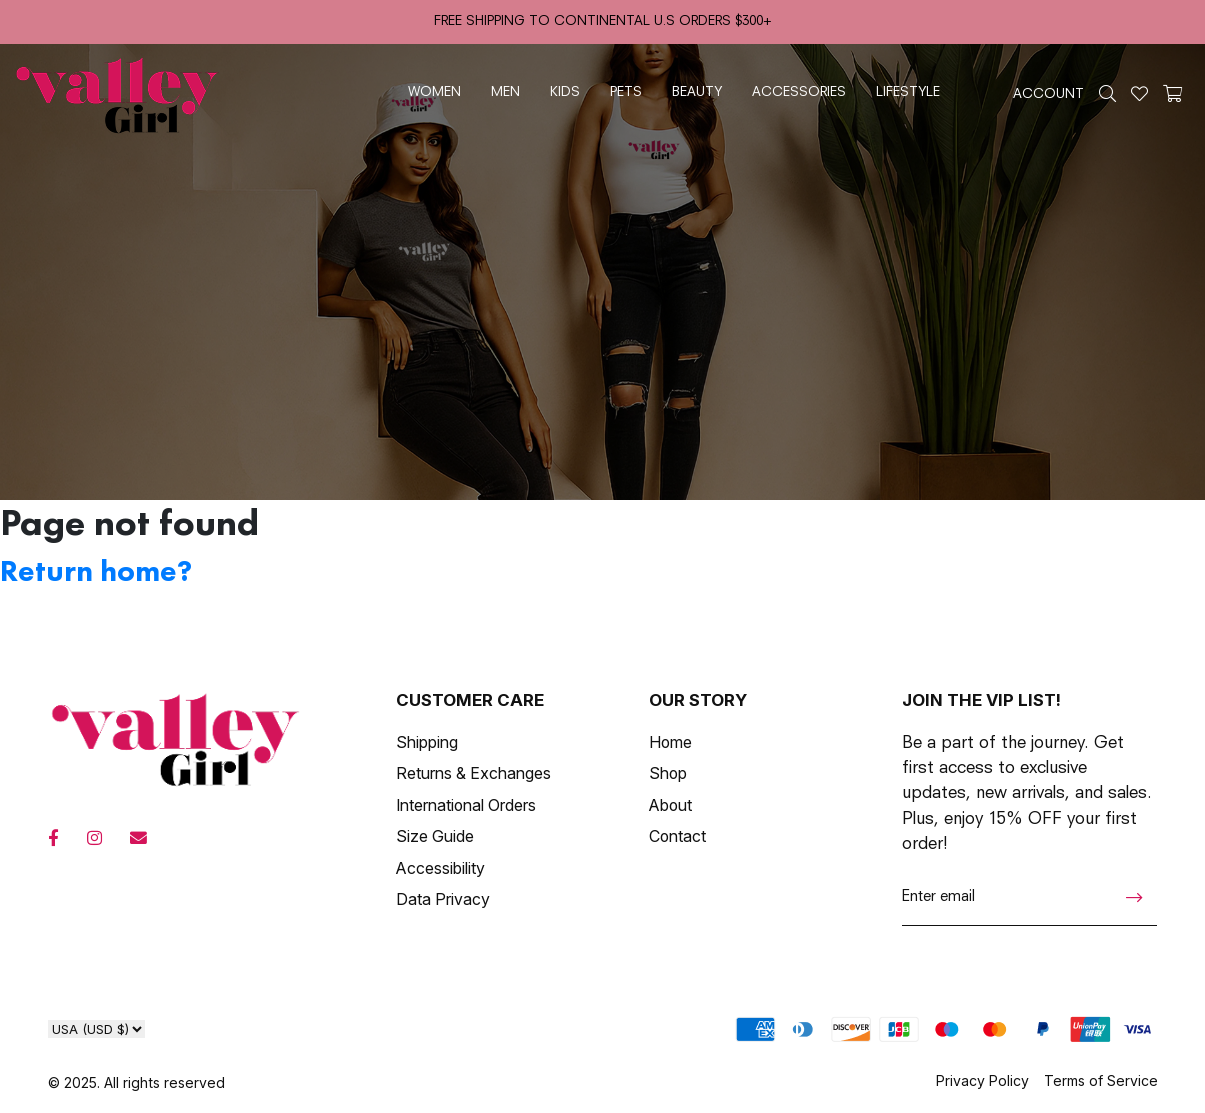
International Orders (466, 805)
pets (626, 92)
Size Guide (435, 836)
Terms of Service (1101, 1080)
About (670, 805)
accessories (799, 92)
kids (565, 92)
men (505, 92)
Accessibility (440, 868)
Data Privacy (443, 899)
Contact (677, 836)
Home (670, 742)
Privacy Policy (982, 1080)
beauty (697, 92)
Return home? (96, 571)
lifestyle (908, 92)
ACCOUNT (1048, 94)
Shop (668, 773)
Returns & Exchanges (473, 773)
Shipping (427, 742)
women (434, 92)
